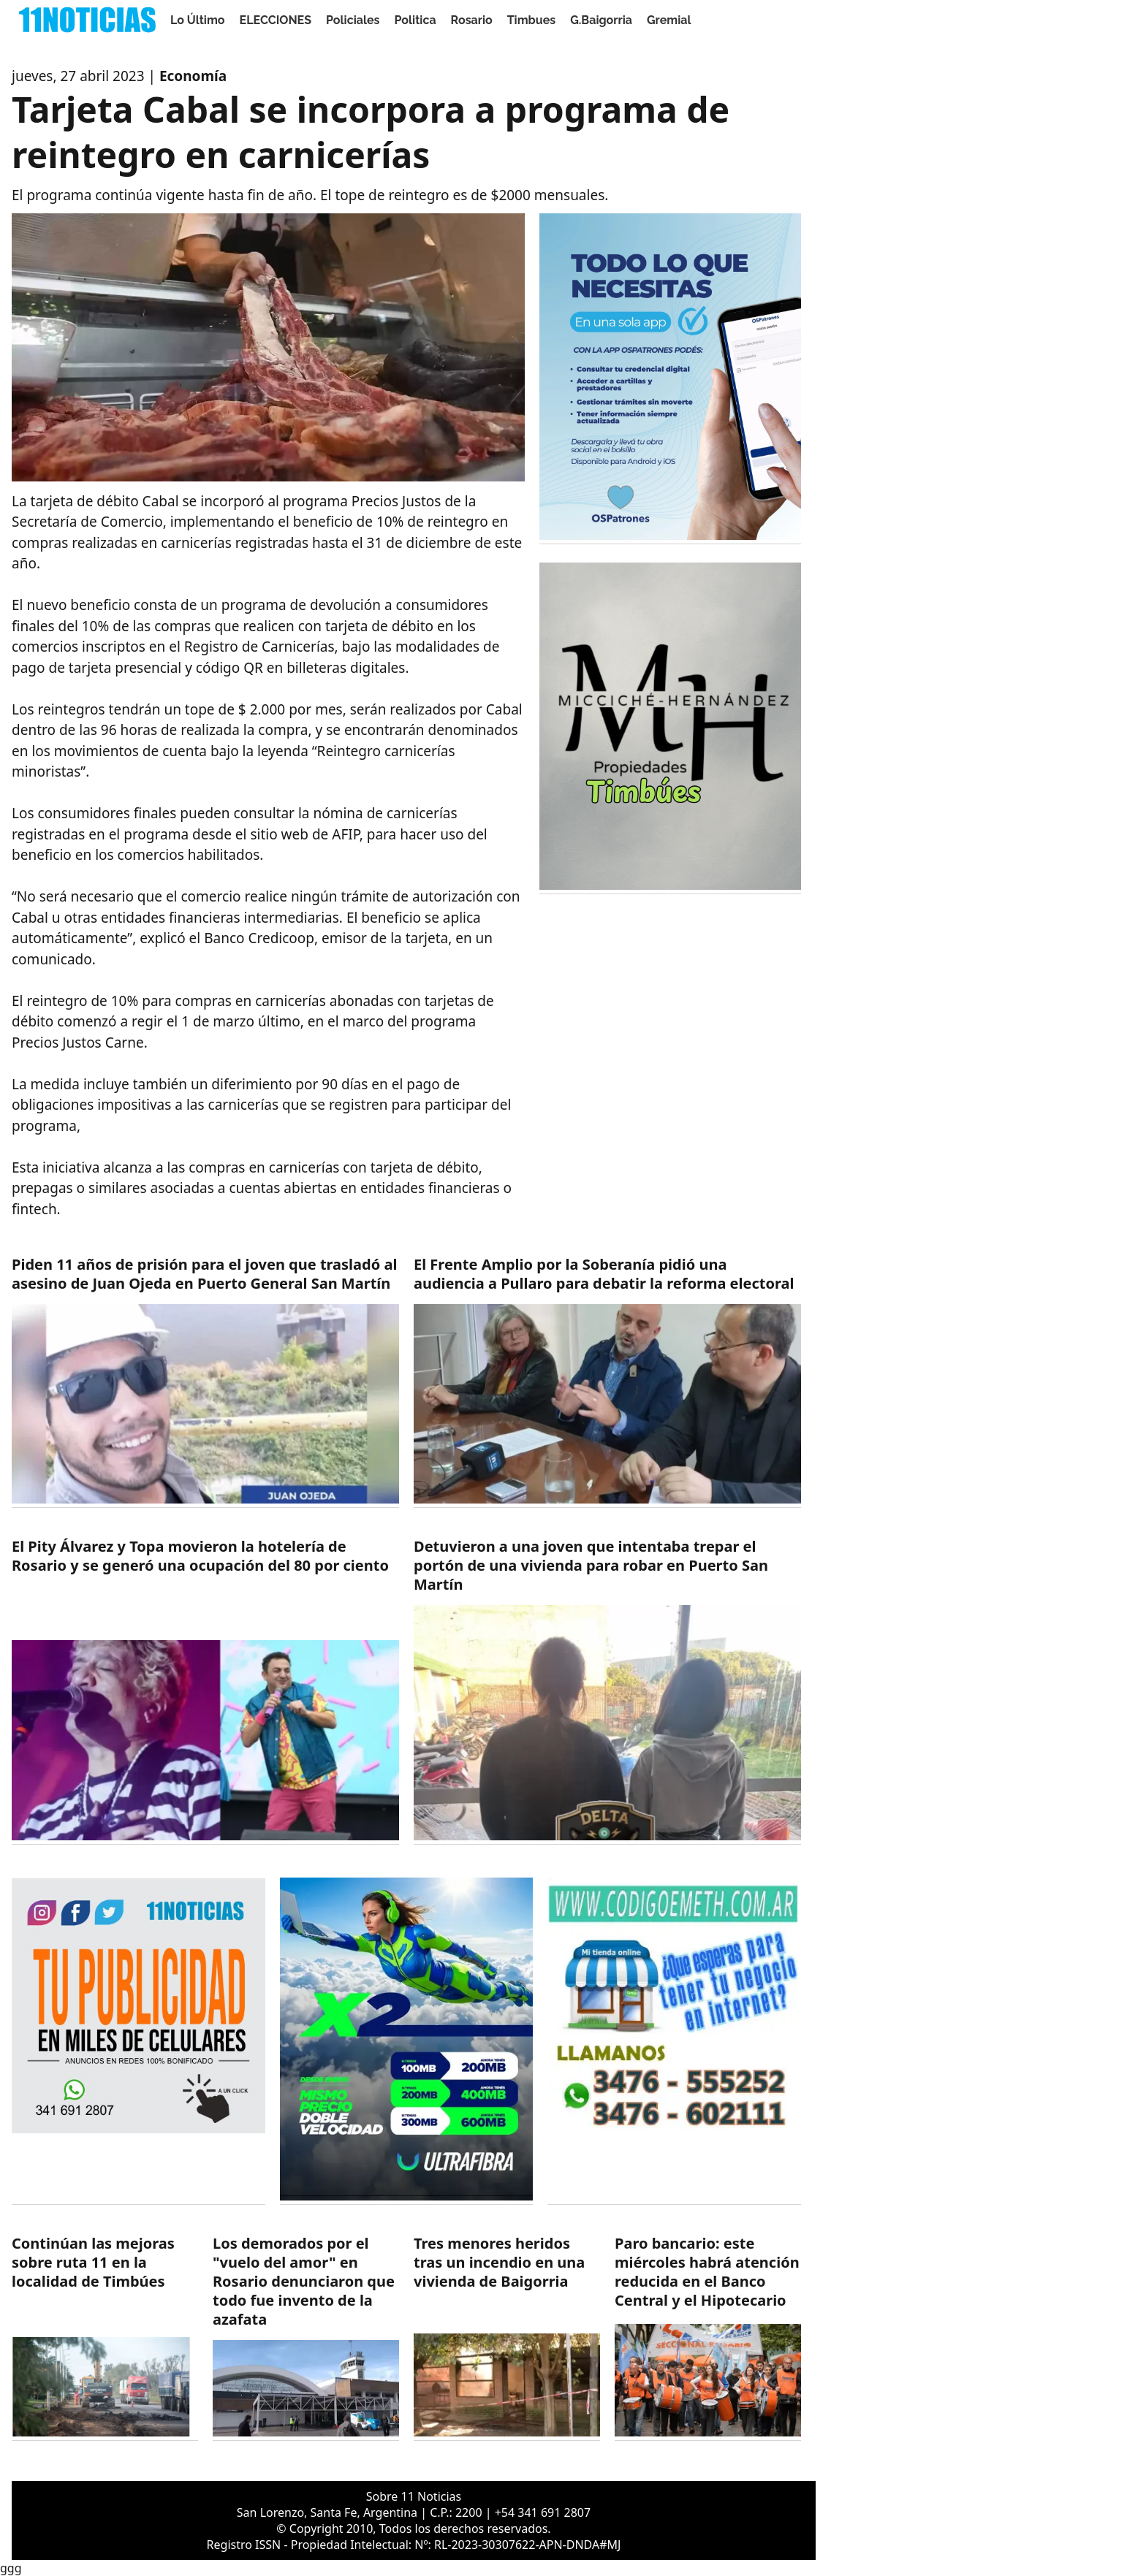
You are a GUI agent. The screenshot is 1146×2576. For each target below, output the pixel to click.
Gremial (669, 20)
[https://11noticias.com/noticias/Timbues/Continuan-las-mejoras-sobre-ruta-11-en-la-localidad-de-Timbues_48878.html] (105, 2337)
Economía (193, 75)
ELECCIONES (275, 20)
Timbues (531, 20)
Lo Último (197, 20)
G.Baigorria (601, 20)
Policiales (353, 20)
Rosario (472, 20)
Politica (415, 20)
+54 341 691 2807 (543, 2512)
